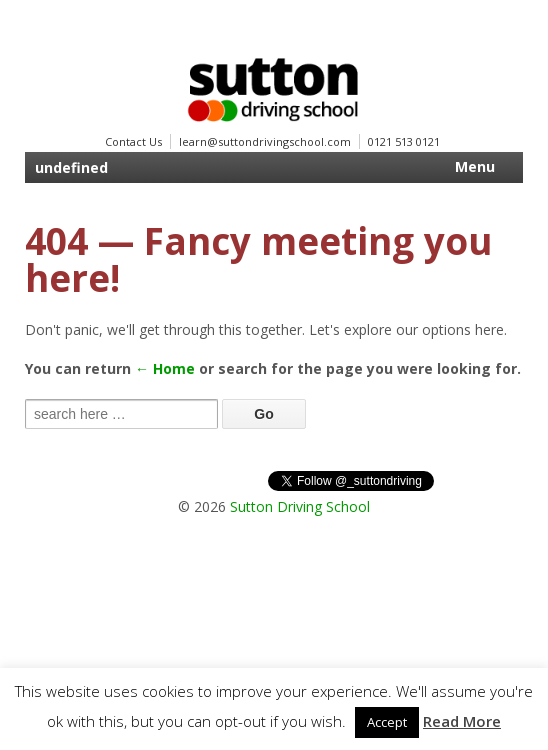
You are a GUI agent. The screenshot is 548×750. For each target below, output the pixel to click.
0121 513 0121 (404, 141)
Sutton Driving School (300, 506)
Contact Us (133, 141)
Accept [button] (387, 722)
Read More (462, 721)
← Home (165, 368)
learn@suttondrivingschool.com (265, 141)
